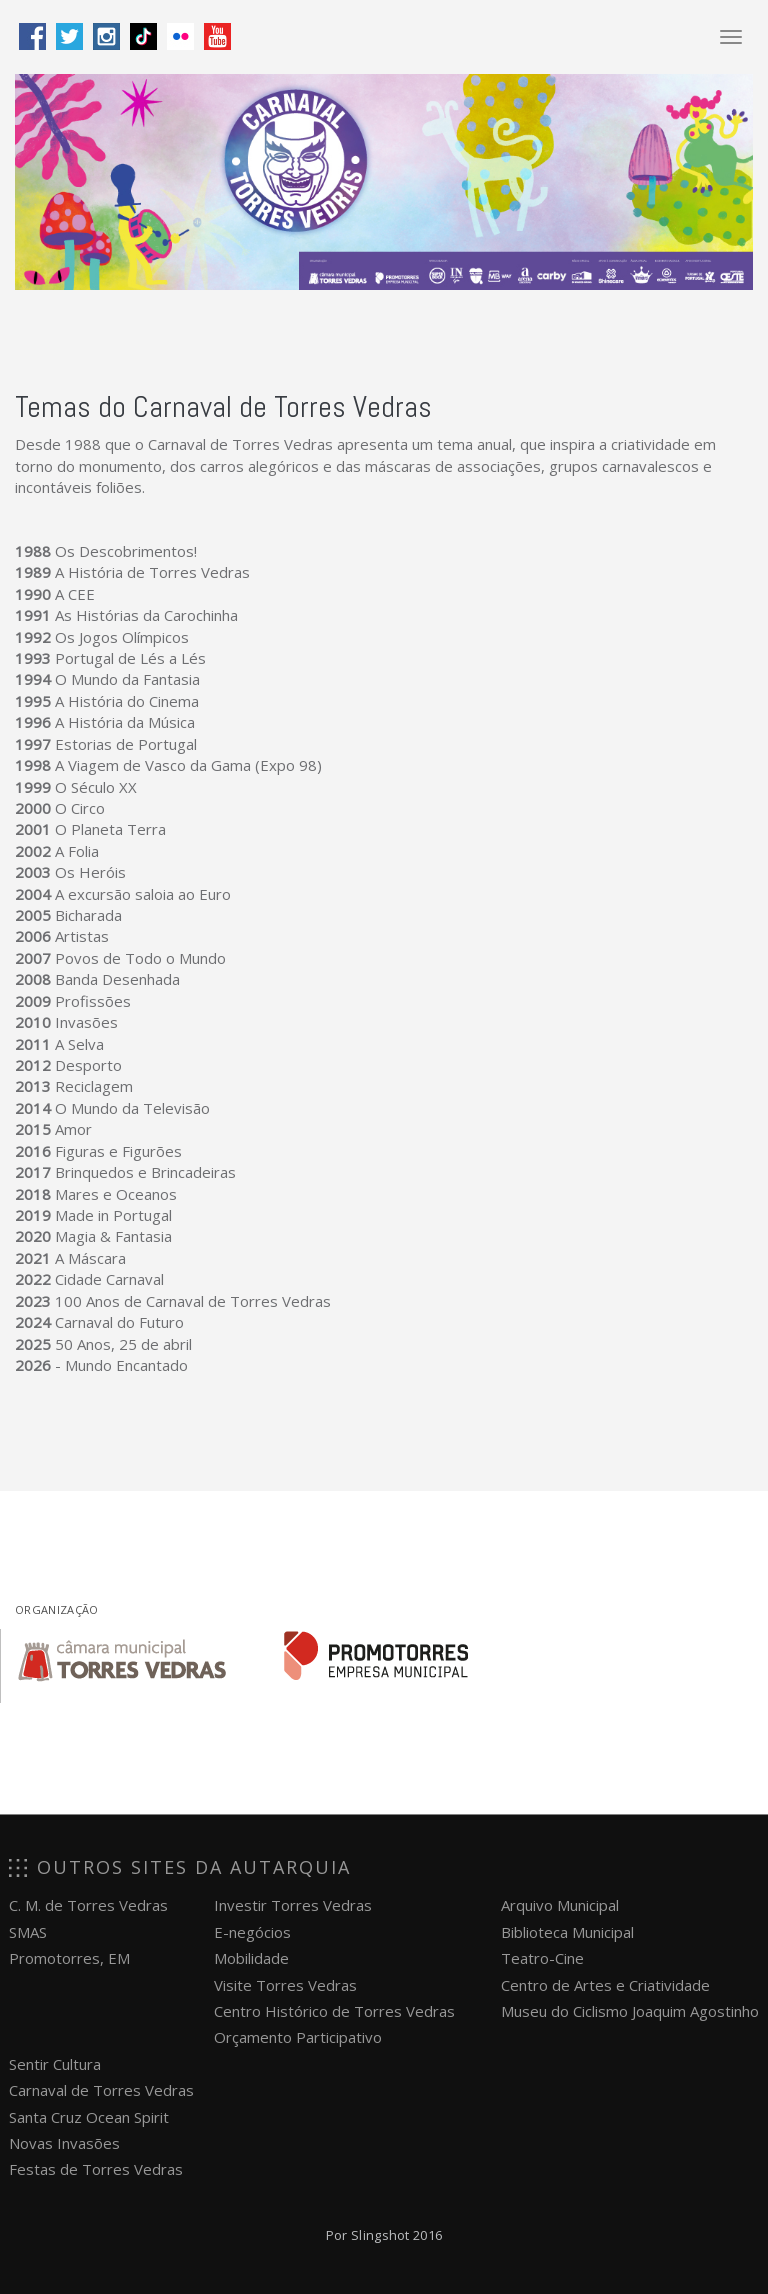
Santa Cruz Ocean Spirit (89, 2117)
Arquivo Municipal (560, 1905)
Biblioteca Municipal (567, 1932)
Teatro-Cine (542, 1958)
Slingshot (380, 2235)
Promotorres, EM (69, 1958)
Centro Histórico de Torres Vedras (334, 2011)
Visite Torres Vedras (285, 1985)
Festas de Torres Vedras (96, 2169)
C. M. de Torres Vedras (88, 1905)
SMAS (28, 1932)
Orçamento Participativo (298, 2037)
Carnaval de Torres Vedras (101, 2090)
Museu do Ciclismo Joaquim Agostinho (630, 2011)
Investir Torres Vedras (293, 1905)
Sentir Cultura (55, 2064)
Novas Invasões (64, 2143)
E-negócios (252, 1932)
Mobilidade (251, 1958)
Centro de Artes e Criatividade (605, 1985)
